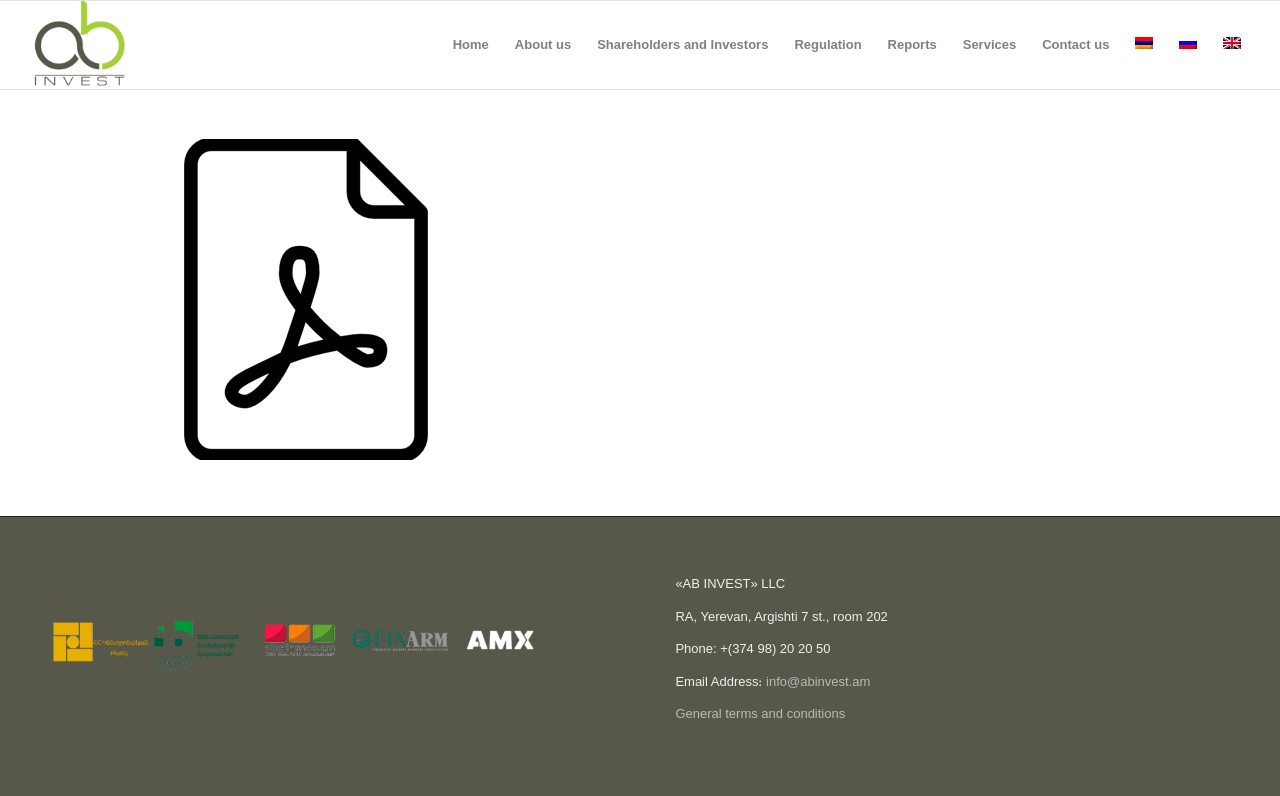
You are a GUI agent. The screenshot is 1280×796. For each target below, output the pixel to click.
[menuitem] (471, 45)
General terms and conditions (760, 713)
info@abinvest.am (818, 681)
